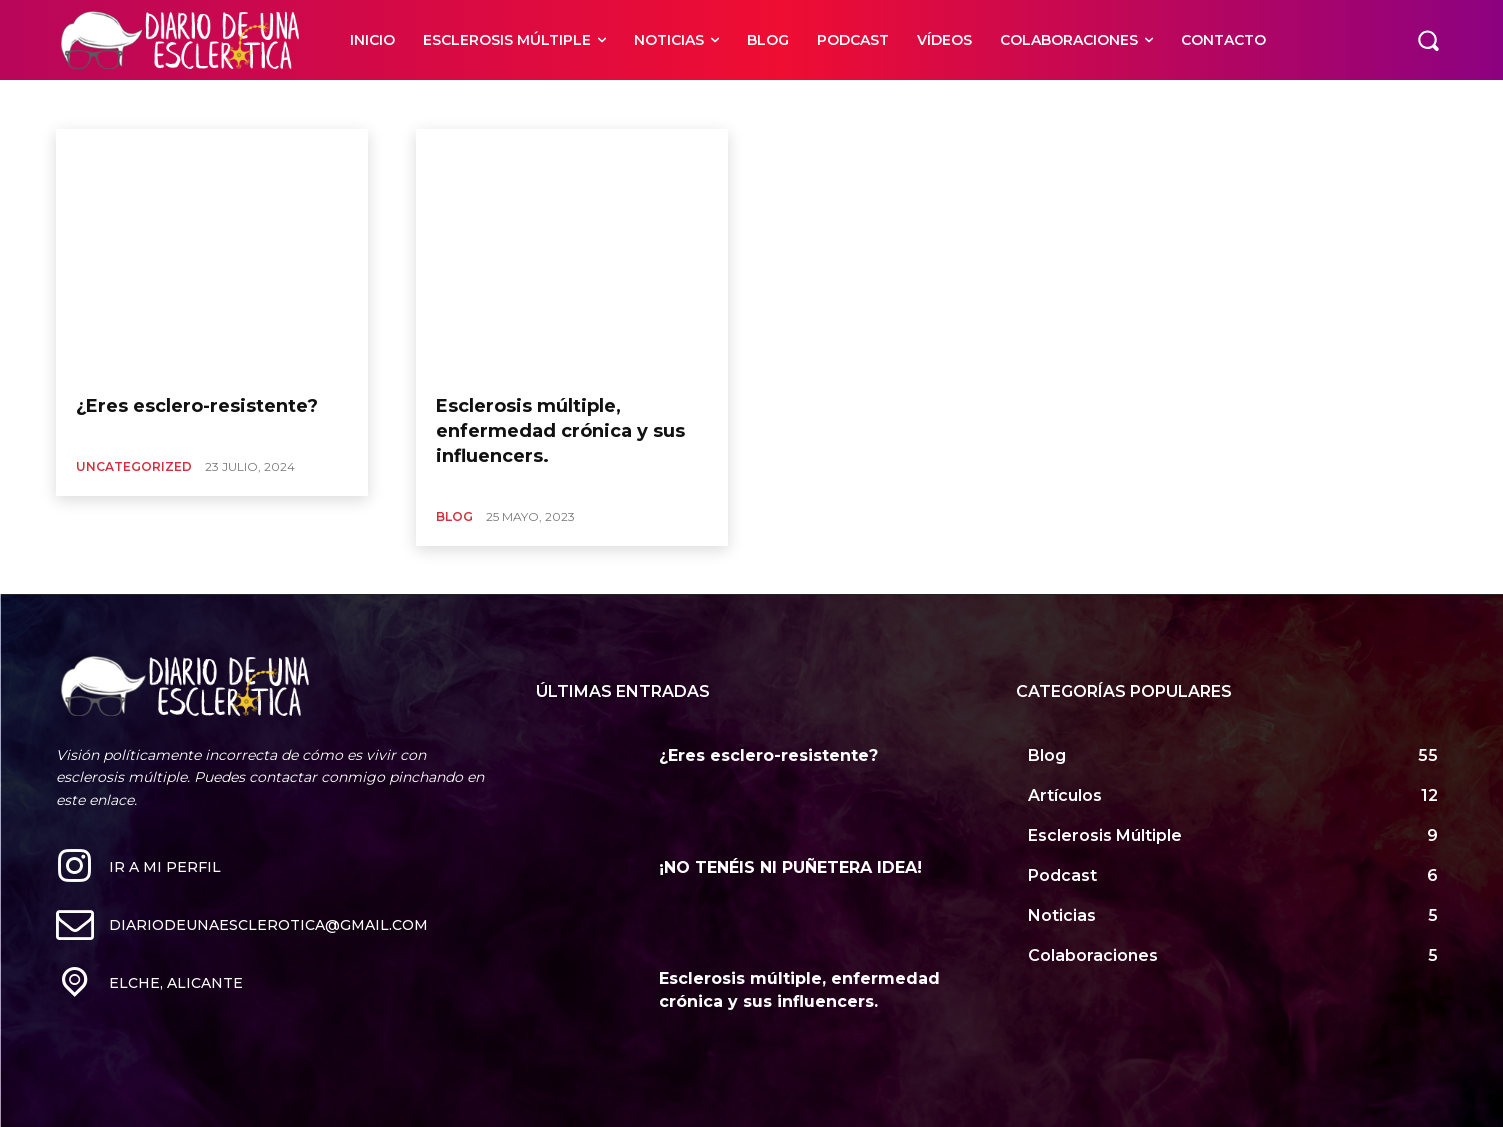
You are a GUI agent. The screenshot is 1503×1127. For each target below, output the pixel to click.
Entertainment (402, 104)
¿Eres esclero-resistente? (197, 406)
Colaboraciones (300, 104)
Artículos (103, 104)
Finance (603, 104)
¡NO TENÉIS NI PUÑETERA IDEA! (790, 867)
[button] (1428, 40)
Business (215, 104)
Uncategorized (134, 466)
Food (658, 104)
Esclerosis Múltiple (511, 104)
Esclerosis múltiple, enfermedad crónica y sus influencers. (560, 431)
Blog (159, 104)
